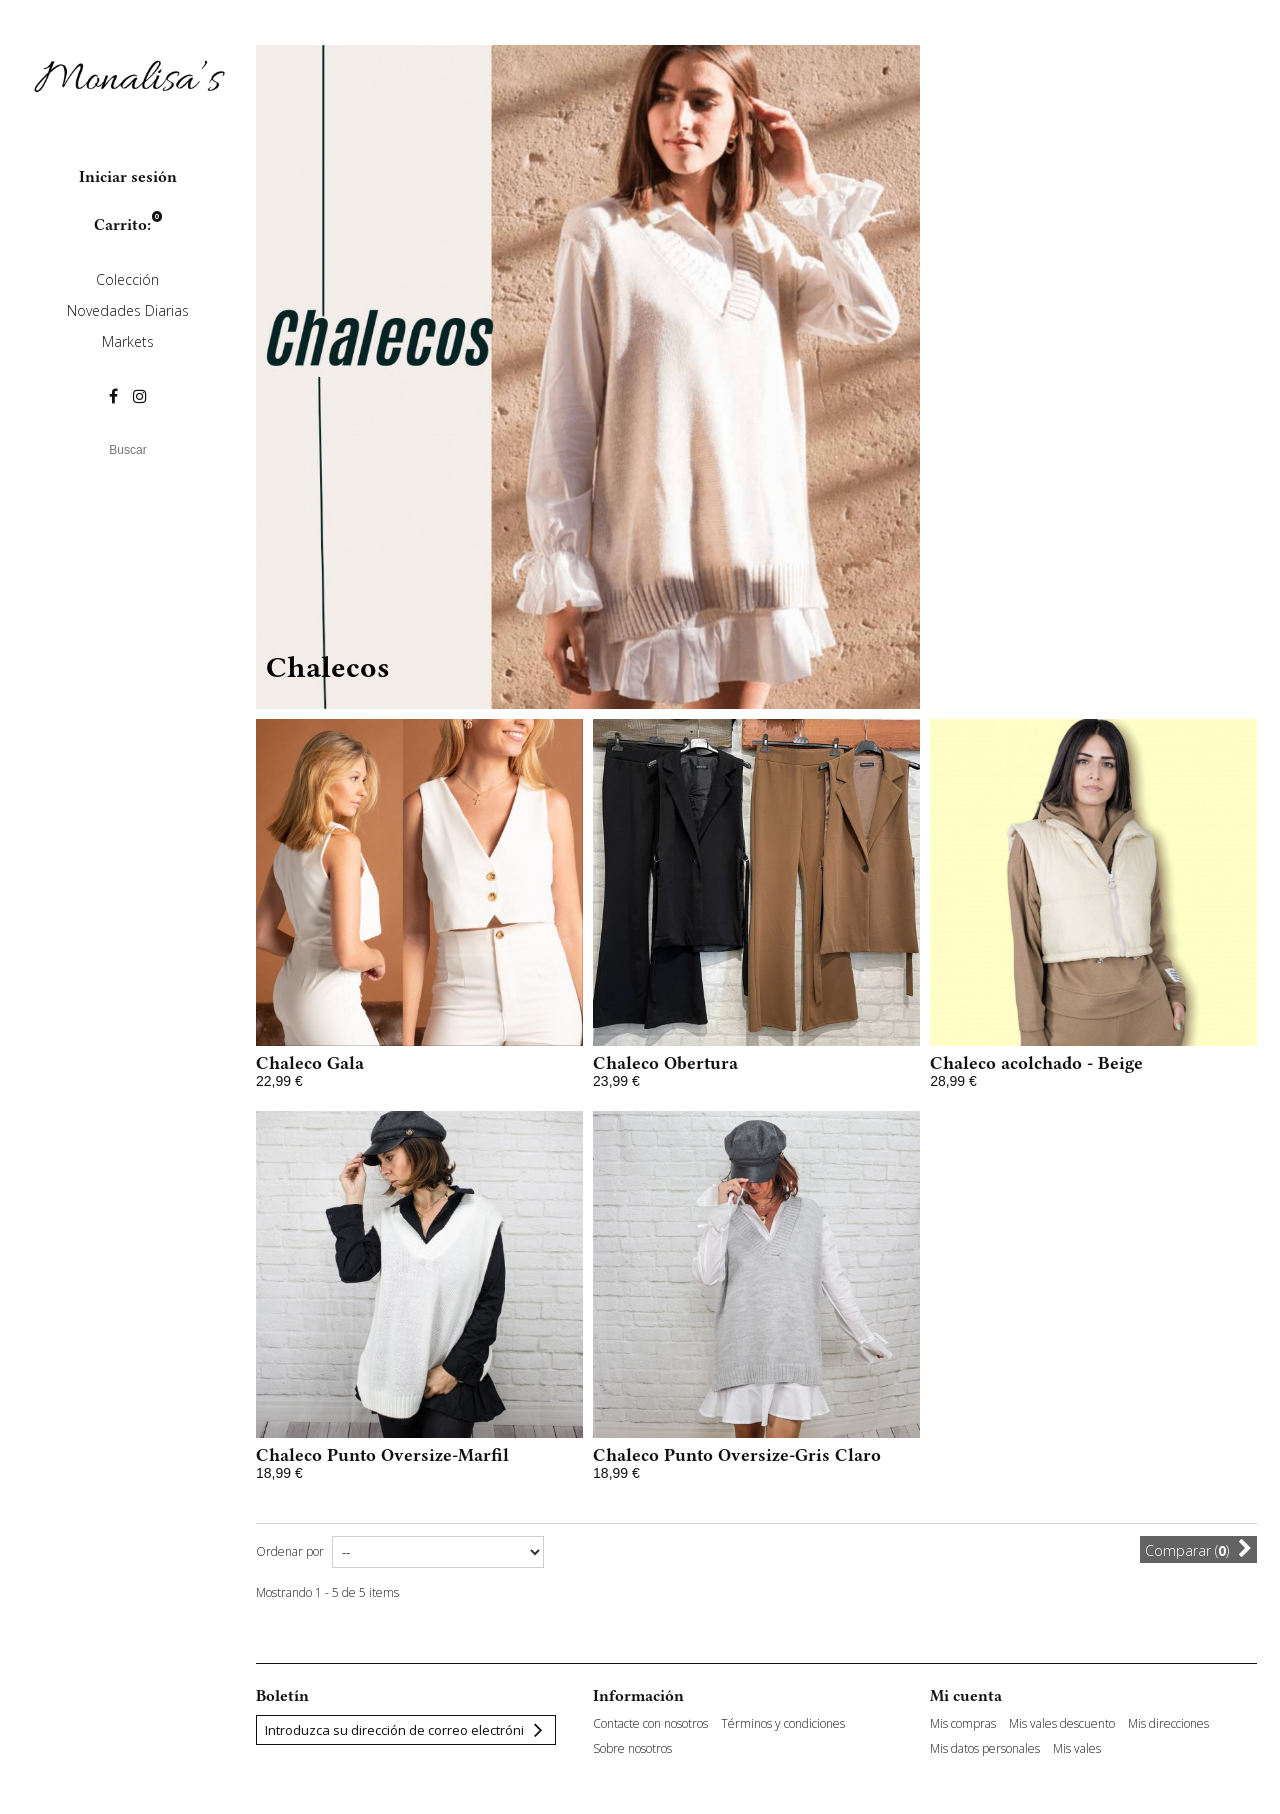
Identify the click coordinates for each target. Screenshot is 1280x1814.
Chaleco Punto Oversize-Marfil (382, 1455)
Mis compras (963, 1724)
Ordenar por (290, 1551)
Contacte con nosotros (650, 1724)
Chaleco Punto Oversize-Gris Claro (737, 1455)
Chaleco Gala (310, 1063)
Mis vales (1077, 1749)
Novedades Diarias (128, 310)
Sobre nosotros (632, 1749)
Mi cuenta (966, 1696)
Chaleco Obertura (665, 1063)
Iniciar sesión (128, 177)
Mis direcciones (1168, 1724)
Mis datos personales (985, 1749)
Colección (127, 279)
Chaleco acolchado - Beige (1036, 1063)
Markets (128, 341)
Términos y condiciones (783, 1724)
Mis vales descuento (1062, 1724)
